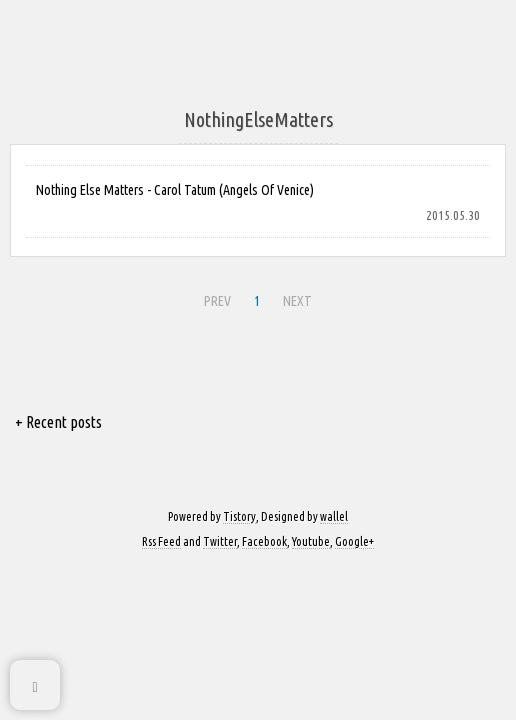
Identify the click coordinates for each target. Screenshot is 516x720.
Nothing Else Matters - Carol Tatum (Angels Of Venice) (175, 190)
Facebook (264, 541)
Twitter (220, 541)
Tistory (239, 516)
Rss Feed (161, 541)
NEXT (297, 301)
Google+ (354, 541)
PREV (217, 301)
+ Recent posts (58, 422)
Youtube (311, 541)
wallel (334, 516)
